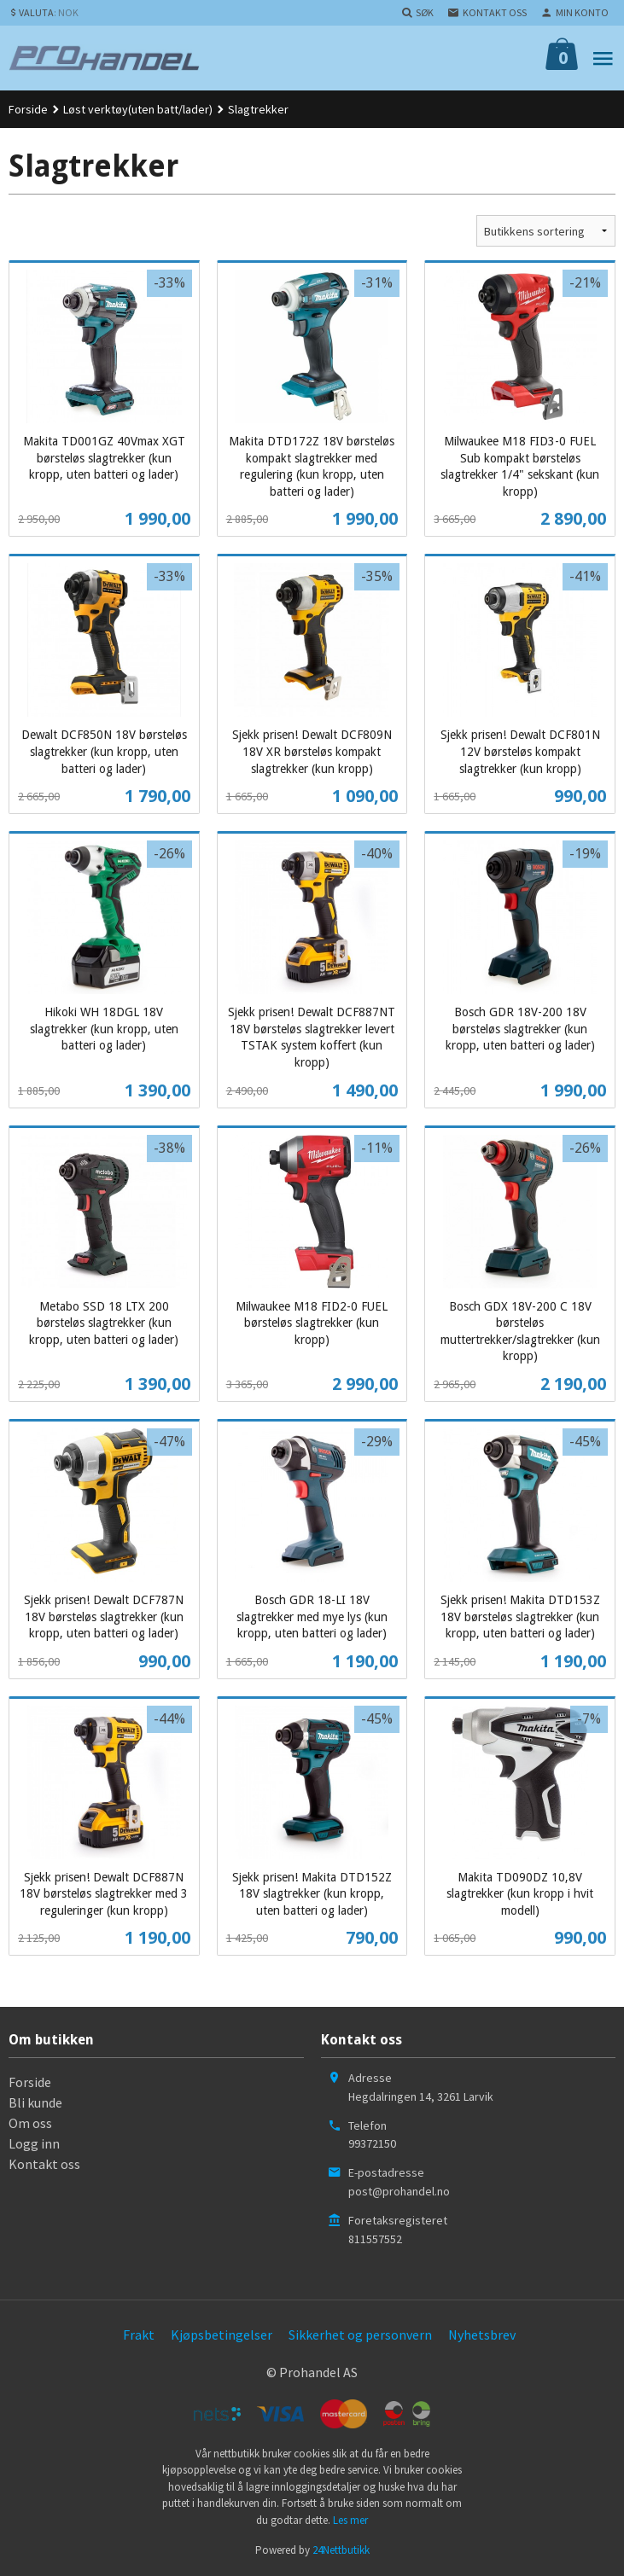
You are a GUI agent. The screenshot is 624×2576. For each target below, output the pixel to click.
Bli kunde (35, 2102)
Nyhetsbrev (482, 2334)
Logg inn (34, 2143)
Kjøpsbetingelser (221, 2334)
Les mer (350, 2520)
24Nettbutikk (341, 2550)
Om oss (30, 2122)
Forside (28, 109)
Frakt (139, 2334)
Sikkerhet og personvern (360, 2334)
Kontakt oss (44, 2163)
